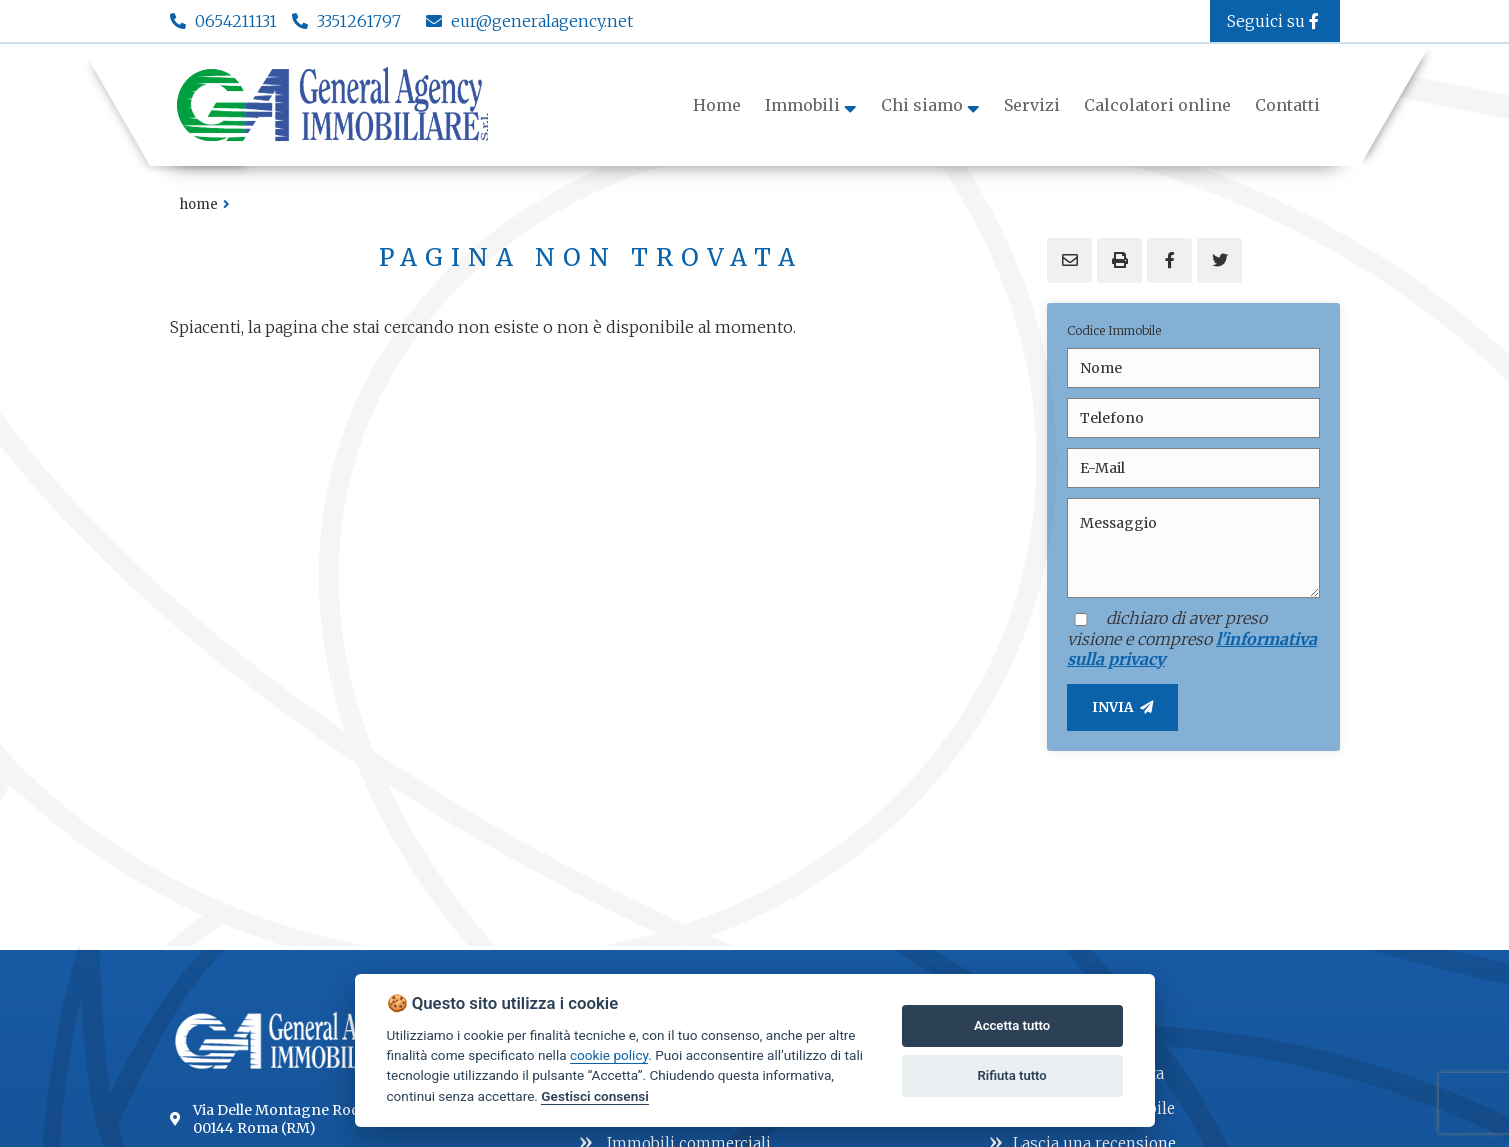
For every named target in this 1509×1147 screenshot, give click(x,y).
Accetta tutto (1012, 1025)
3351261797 (359, 21)
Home (199, 204)
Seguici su (1275, 21)
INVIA (1122, 707)
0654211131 (236, 21)
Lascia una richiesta (1076, 1071)
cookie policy (609, 1055)
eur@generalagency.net (529, 21)
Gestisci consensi (594, 1096)
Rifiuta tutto (1011, 1075)
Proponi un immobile (1082, 1106)
